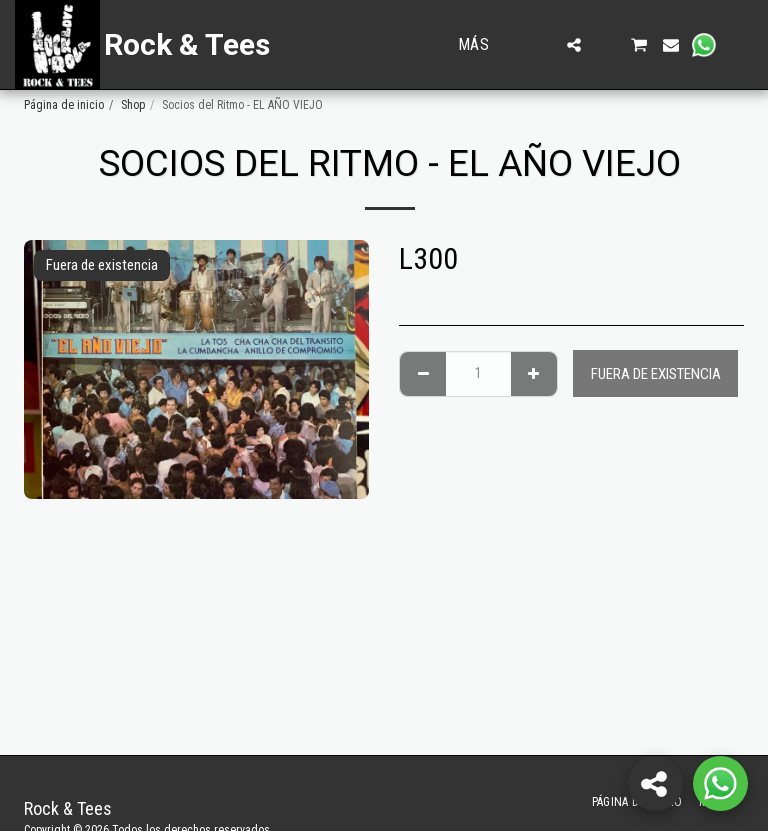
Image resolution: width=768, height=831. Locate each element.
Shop (133, 105)
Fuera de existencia (656, 374)
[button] (542, 45)
